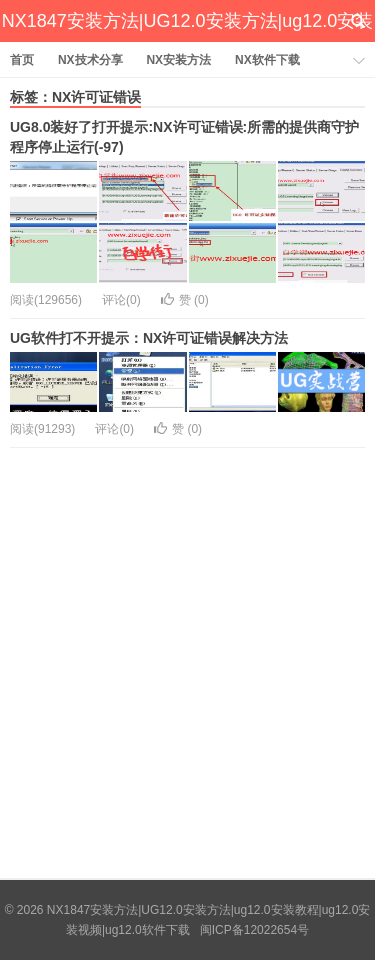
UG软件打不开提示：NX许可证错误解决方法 (149, 338)
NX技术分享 (90, 60)
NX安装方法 (178, 60)
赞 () (185, 300)
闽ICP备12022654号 (254, 930)
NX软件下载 (267, 60)
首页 (22, 60)
